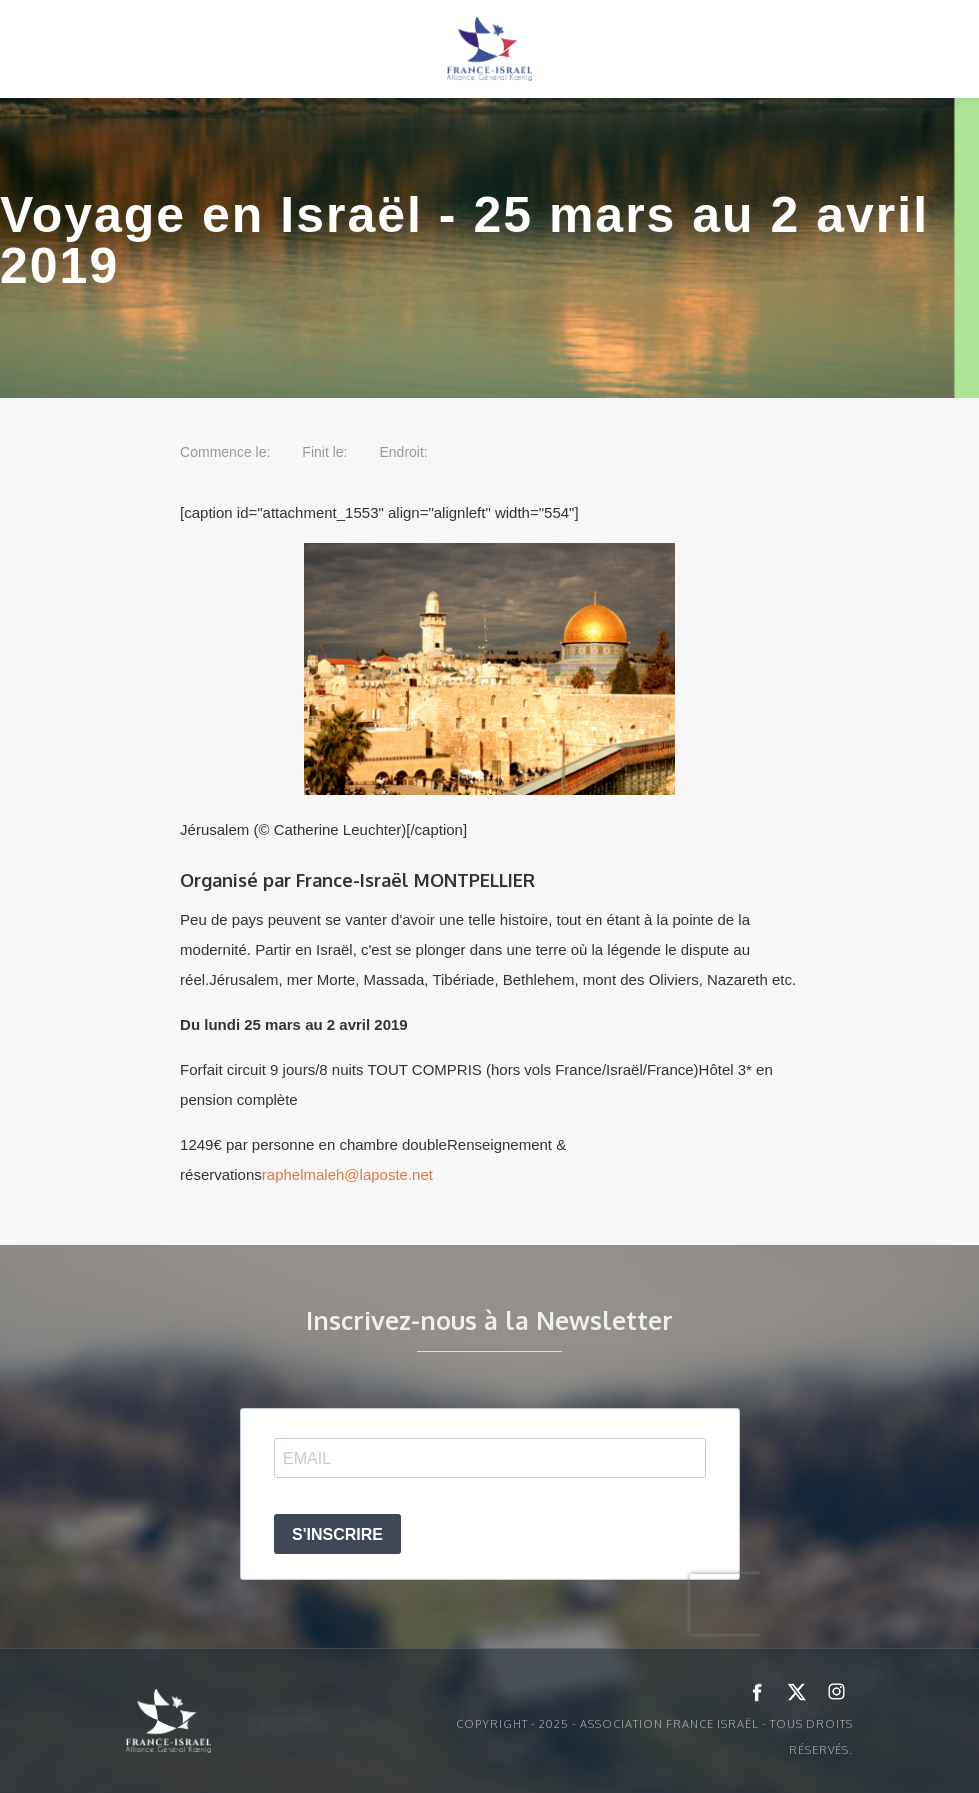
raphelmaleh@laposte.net (347, 1174)
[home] (490, 49)
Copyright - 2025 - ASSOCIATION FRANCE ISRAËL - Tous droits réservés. (654, 1737)
